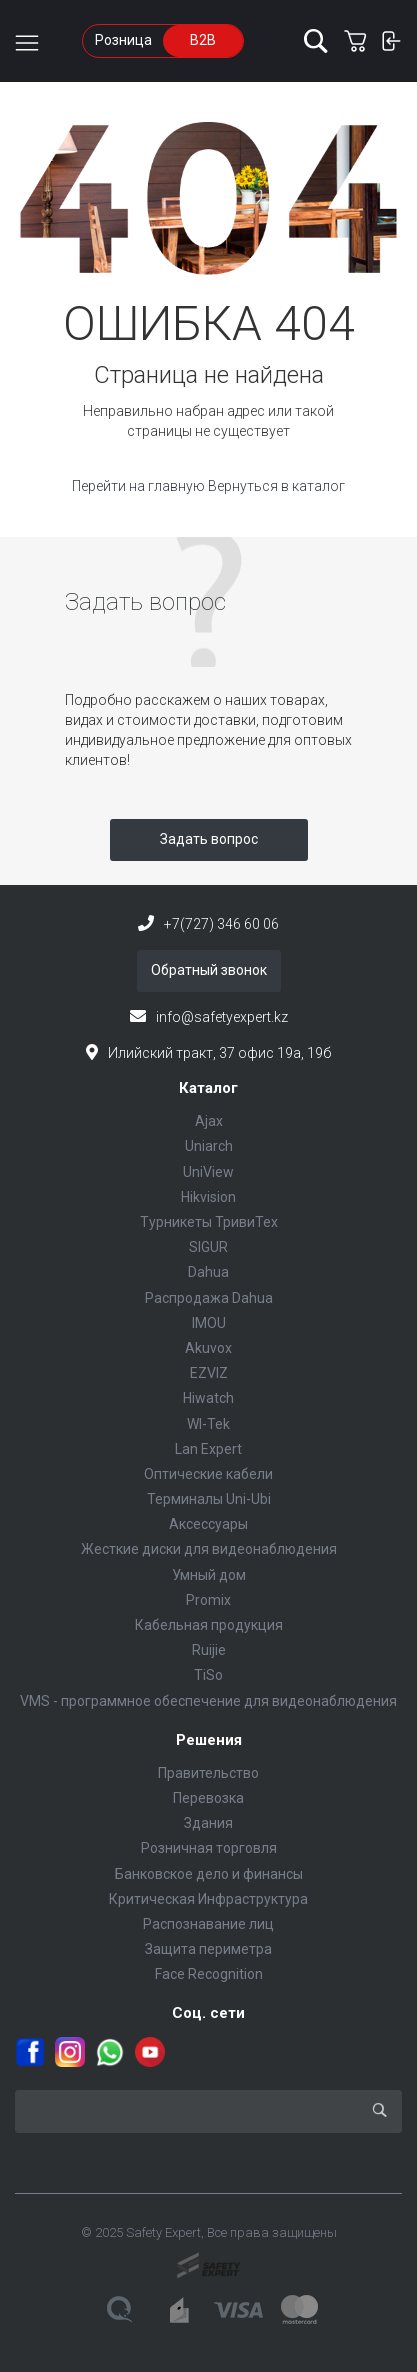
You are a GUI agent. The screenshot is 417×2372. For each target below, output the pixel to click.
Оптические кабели (208, 1474)
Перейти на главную (140, 486)
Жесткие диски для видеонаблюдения (209, 1549)
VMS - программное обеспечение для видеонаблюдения (208, 1701)
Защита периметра (208, 1949)
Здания (208, 1823)
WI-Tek (208, 1424)
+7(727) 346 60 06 (221, 924)
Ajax (209, 1121)
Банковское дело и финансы (209, 1874)
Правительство (208, 1773)
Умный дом (209, 1575)
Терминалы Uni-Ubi (209, 1499)
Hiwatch (208, 1398)
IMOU (209, 1323)
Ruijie (209, 1650)
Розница (123, 40)
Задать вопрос (209, 839)
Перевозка (208, 1798)
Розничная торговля (209, 1848)
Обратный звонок (209, 970)
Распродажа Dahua (209, 1298)
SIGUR (208, 1247)
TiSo (208, 1675)
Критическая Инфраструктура (208, 1899)
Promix (208, 1600)
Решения (209, 1740)
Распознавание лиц (208, 1924)
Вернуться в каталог (276, 486)
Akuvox (208, 1348)
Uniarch (209, 1146)
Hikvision (208, 1197)
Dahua (208, 1272)
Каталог (208, 1088)
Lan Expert (208, 1449)
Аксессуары (208, 1524)
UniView (208, 1172)
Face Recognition (209, 1974)
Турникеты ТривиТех (209, 1222)
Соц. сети (208, 2013)
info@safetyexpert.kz (222, 1017)
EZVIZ (209, 1373)
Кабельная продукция (209, 1625)
